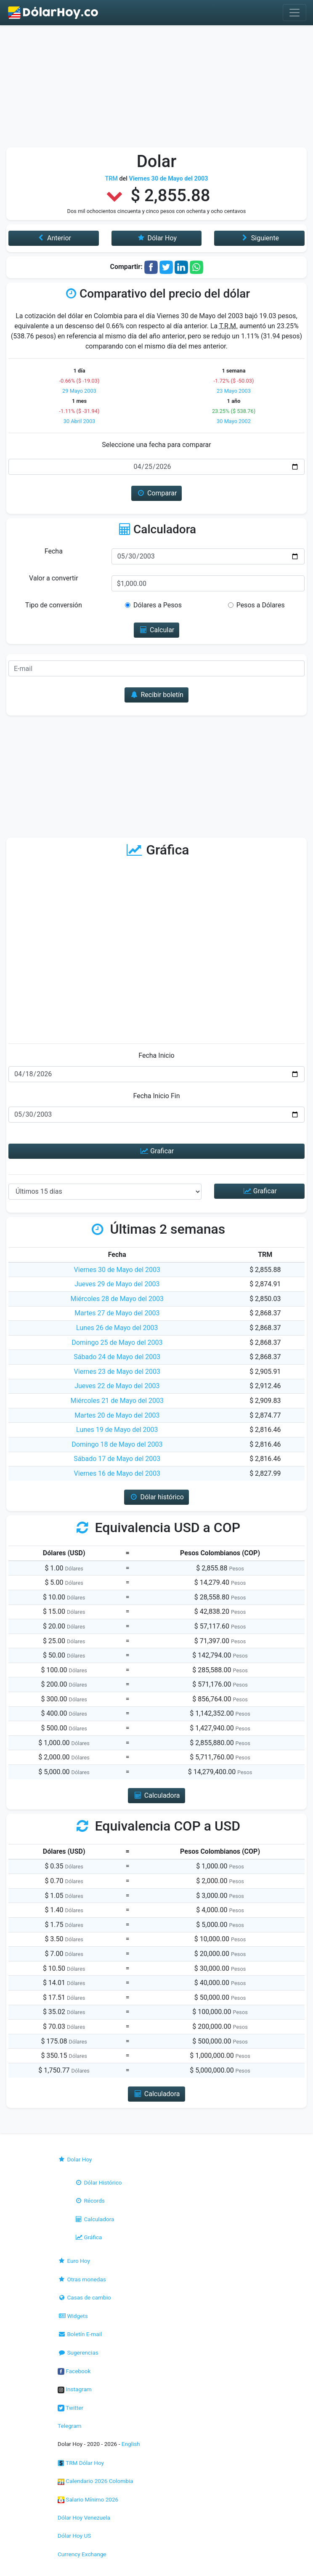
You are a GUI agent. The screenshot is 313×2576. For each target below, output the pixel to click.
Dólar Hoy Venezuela (84, 2517)
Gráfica (88, 2237)
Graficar (156, 1151)
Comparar (156, 493)
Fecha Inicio (156, 1055)
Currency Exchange (82, 2554)
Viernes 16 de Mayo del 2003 (117, 1473)
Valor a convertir (53, 578)
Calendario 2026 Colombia (95, 2481)
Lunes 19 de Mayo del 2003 (117, 1430)
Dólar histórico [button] (156, 1497)
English (131, 2443)
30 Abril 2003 (79, 421)
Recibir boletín (156, 695)
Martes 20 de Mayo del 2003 (116, 1415)
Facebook (74, 2371)
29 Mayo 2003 (79, 391)
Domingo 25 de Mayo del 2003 (117, 1343)
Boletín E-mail (80, 2334)
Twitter (70, 2407)
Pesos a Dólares (260, 605)
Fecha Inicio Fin (156, 1096)
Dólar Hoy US (74, 2535)
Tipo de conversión (53, 605)
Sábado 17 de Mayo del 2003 (117, 1459)
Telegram (69, 2425)
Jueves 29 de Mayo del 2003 (116, 1284)
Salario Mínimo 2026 (88, 2499)
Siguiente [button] (259, 238)
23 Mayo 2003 (234, 391)
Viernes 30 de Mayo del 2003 (117, 1270)
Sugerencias (78, 2352)
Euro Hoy (74, 2260)
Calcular (157, 630)
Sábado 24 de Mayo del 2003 (117, 1357)
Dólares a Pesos (157, 605)
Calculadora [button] (156, 1795)
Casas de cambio (84, 2297)
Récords (89, 2200)
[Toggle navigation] (294, 12)
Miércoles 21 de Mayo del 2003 (117, 1401)
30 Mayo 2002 (234, 421)
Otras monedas (82, 2279)
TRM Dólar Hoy (81, 2462)
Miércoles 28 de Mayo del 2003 (117, 1299)
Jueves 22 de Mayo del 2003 (116, 1386)
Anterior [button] (53, 238)
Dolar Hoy (75, 2159)
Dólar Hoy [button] (156, 238)
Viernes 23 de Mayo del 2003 (117, 1372)
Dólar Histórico (98, 2182)
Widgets (73, 2316)
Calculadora (94, 2219)
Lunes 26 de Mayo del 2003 (117, 1328)
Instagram (75, 2389)
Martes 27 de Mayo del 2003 (116, 1313)
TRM (111, 178)
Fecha (54, 551)
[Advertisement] (156, 88)
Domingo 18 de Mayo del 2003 (117, 1444)
